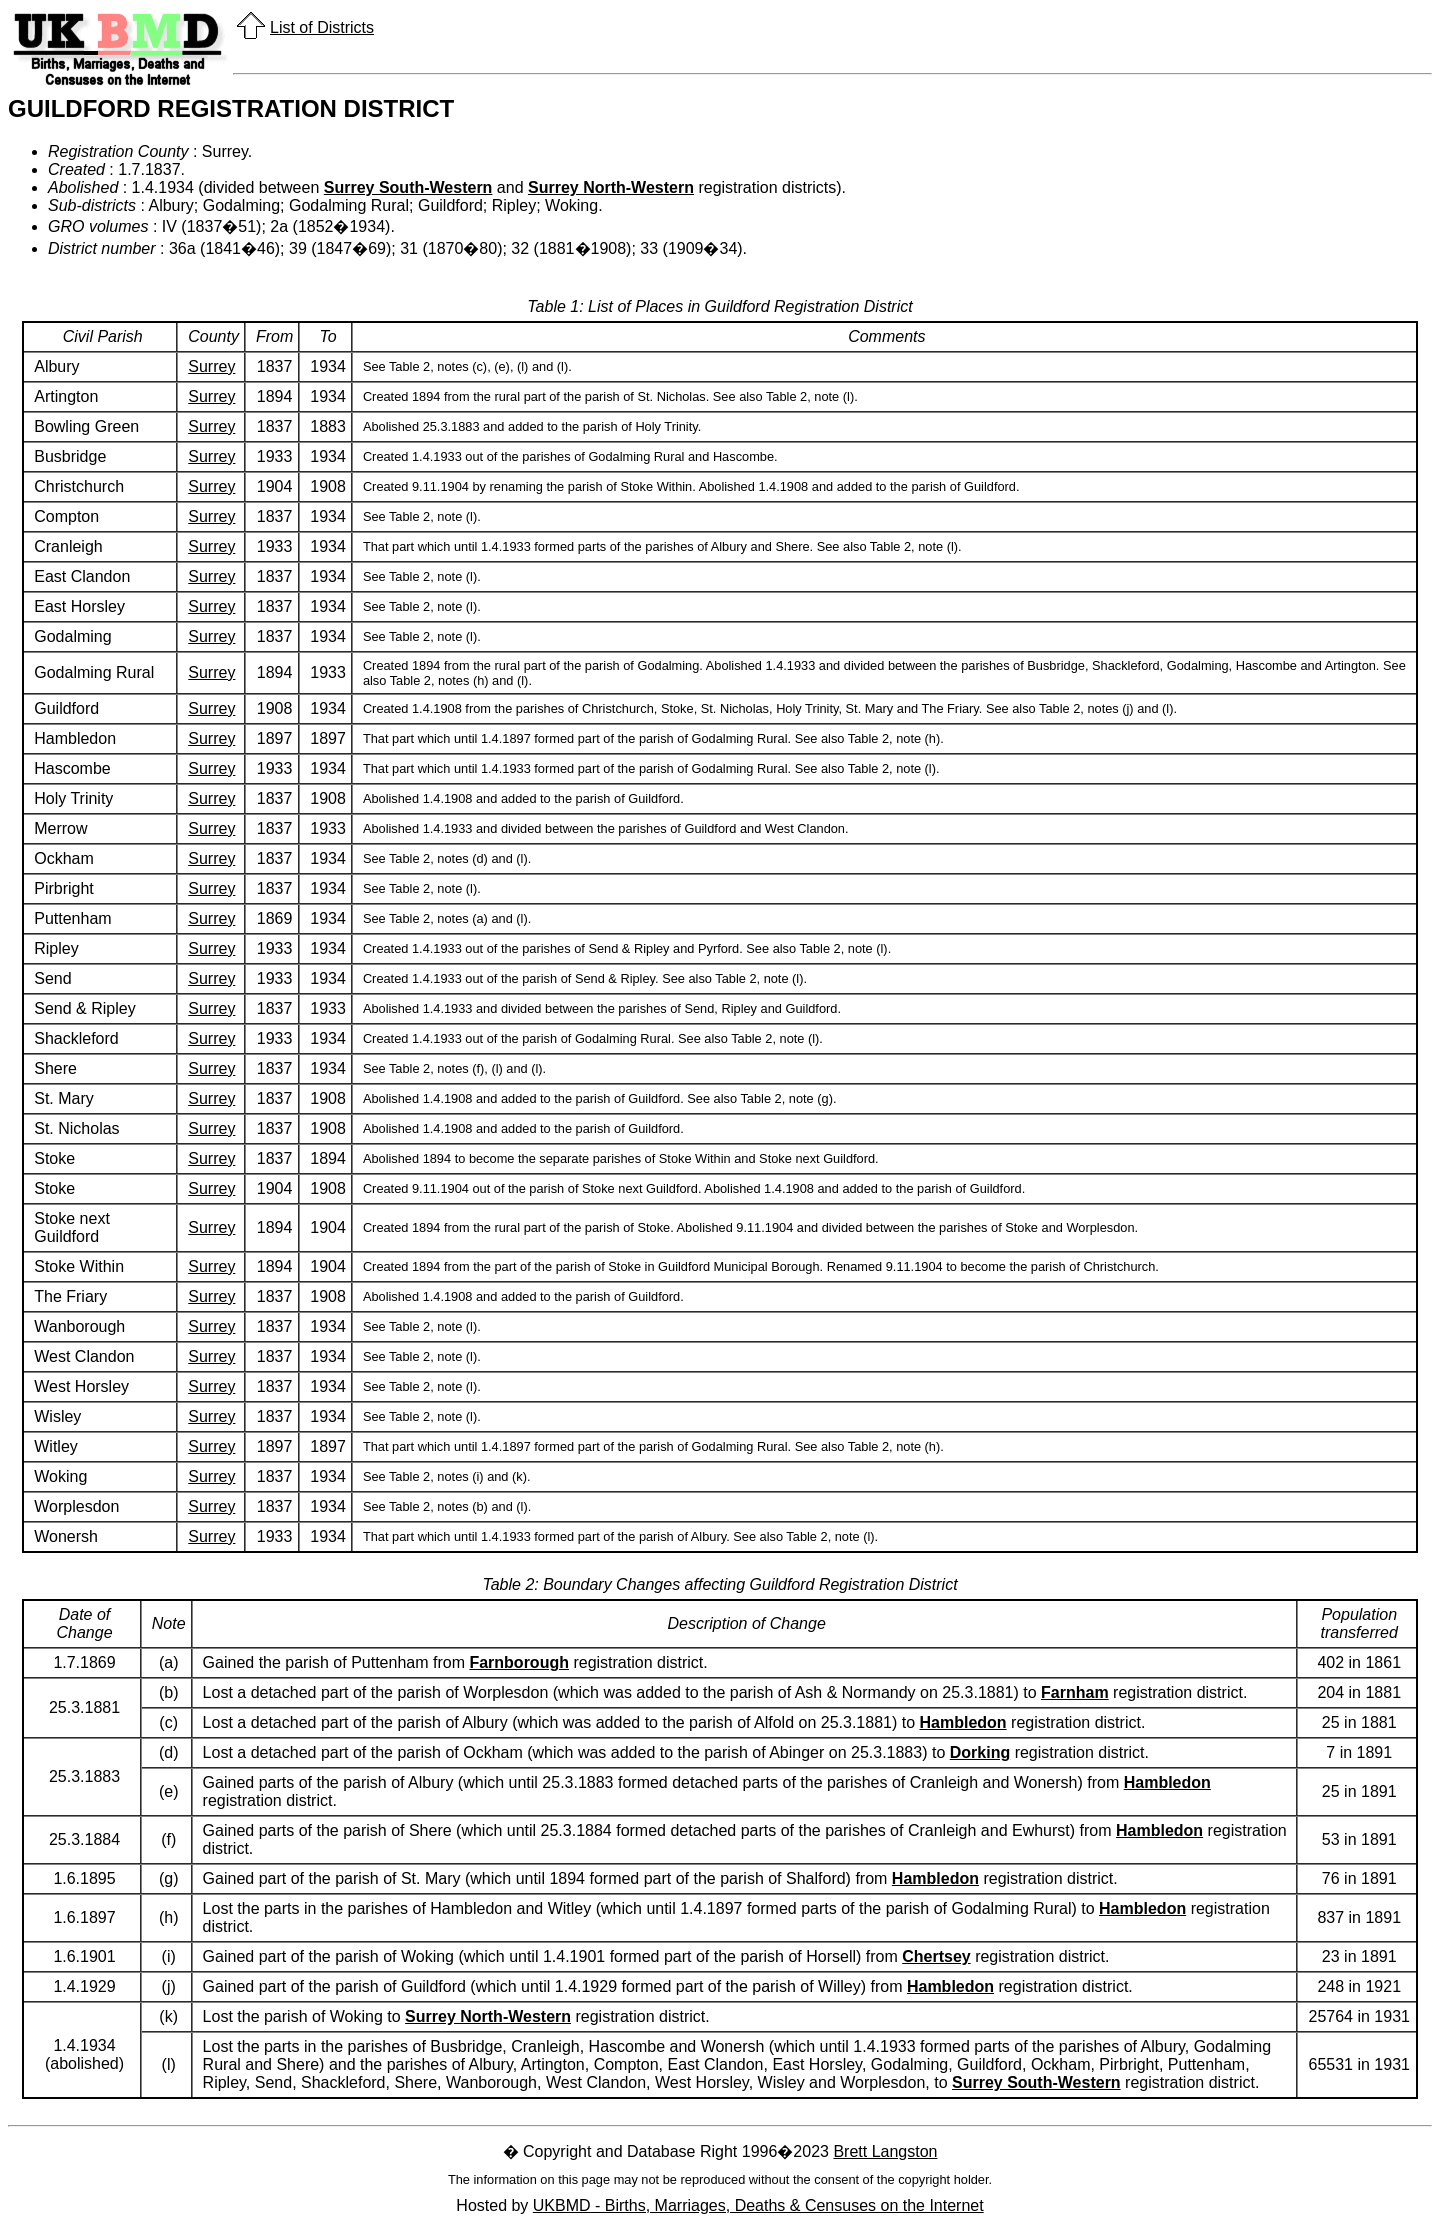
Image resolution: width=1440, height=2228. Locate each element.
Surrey (211, 366)
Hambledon (963, 1722)
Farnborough (519, 1662)
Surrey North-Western (611, 187)
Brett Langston (885, 2151)
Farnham (1075, 1692)
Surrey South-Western (408, 187)
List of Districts (322, 27)
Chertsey (936, 1956)
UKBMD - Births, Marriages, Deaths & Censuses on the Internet (758, 2205)
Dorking (980, 1752)
